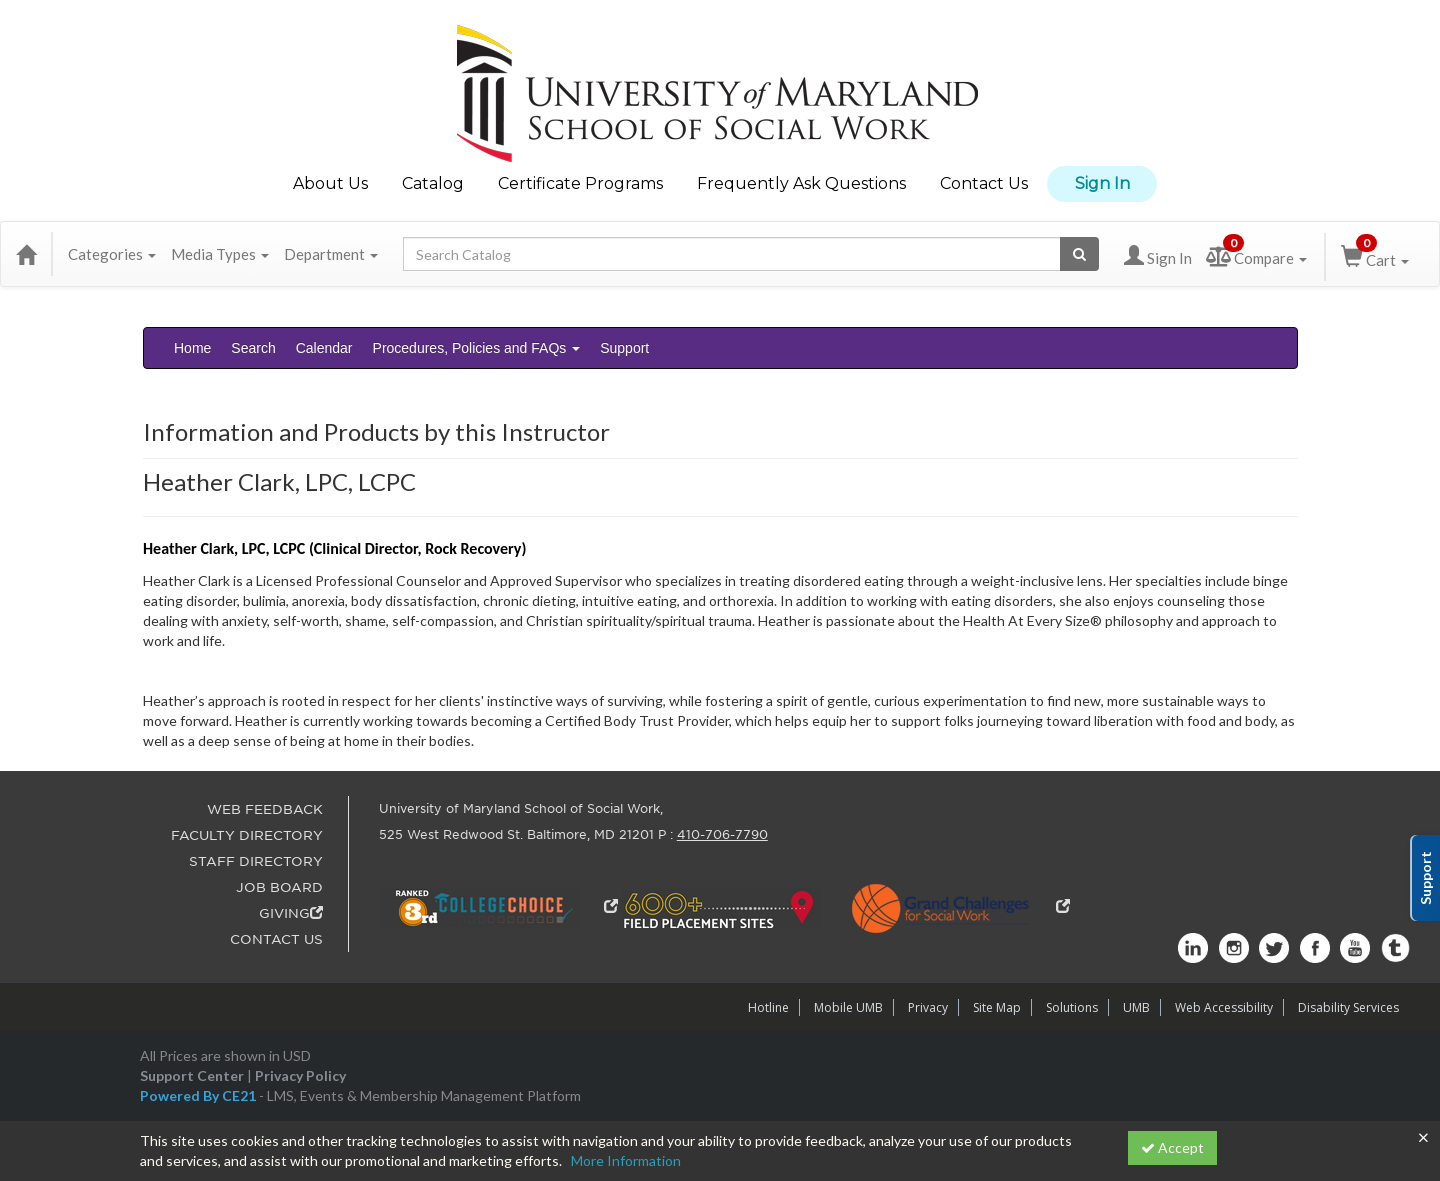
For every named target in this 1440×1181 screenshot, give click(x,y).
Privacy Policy (300, 1075)
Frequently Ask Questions (801, 183)
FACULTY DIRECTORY (247, 835)
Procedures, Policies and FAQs (477, 348)
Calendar (324, 348)
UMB (1136, 1007)
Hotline (768, 1007)
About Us (330, 183)
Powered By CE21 (199, 1095)
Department (331, 254)
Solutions (1072, 1007)
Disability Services (1348, 1007)
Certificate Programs (580, 183)
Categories (112, 254)
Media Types (220, 254)
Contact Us (984, 183)
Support (624, 348)
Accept (1172, 1147)
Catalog (433, 183)
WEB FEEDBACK (265, 809)
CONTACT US (276, 939)
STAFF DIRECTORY (256, 861)
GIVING (291, 913)
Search (253, 348)
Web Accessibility (1224, 1007)
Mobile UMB (848, 1007)
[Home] (26, 254)
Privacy (928, 1007)
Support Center (192, 1075)
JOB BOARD (279, 887)
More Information (626, 1160)
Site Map (997, 1007)
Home (192, 348)
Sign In (1102, 183)
